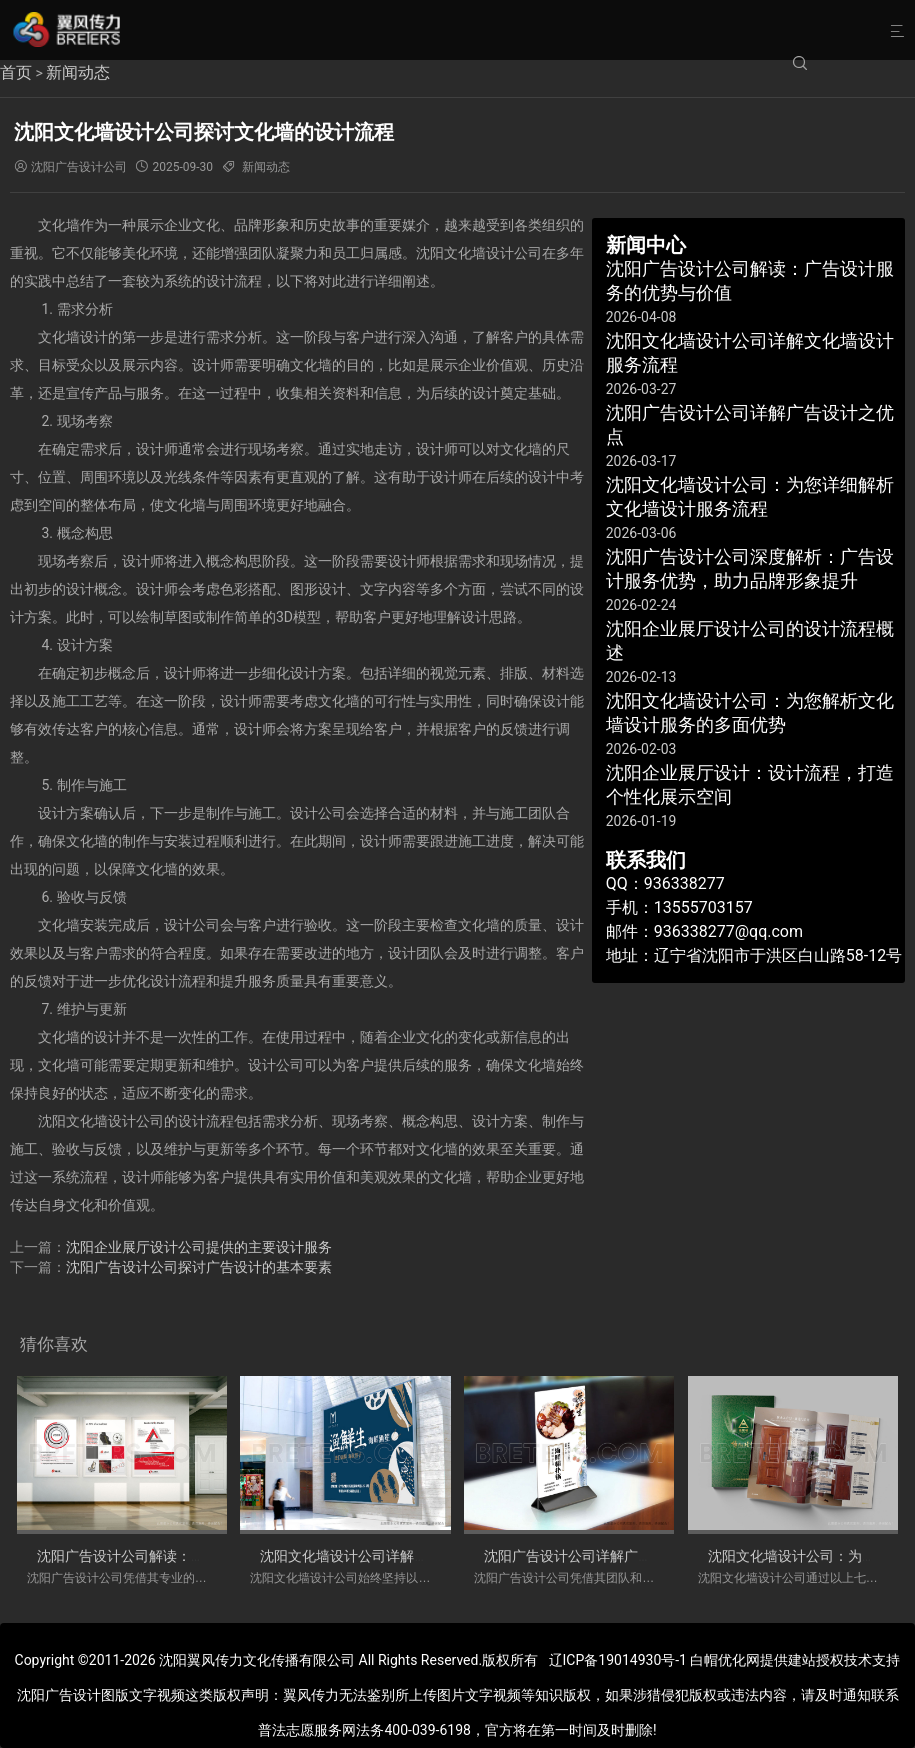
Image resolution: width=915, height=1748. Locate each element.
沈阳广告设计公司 (79, 167)
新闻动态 (78, 72)
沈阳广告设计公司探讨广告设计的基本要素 (199, 1267)
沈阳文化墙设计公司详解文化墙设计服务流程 (400, 1556)
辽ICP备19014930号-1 (618, 1660)
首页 (16, 72)
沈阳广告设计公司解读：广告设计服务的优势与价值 (198, 1556)
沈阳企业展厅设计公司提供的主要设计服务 (199, 1247)
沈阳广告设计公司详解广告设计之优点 (603, 1556)
